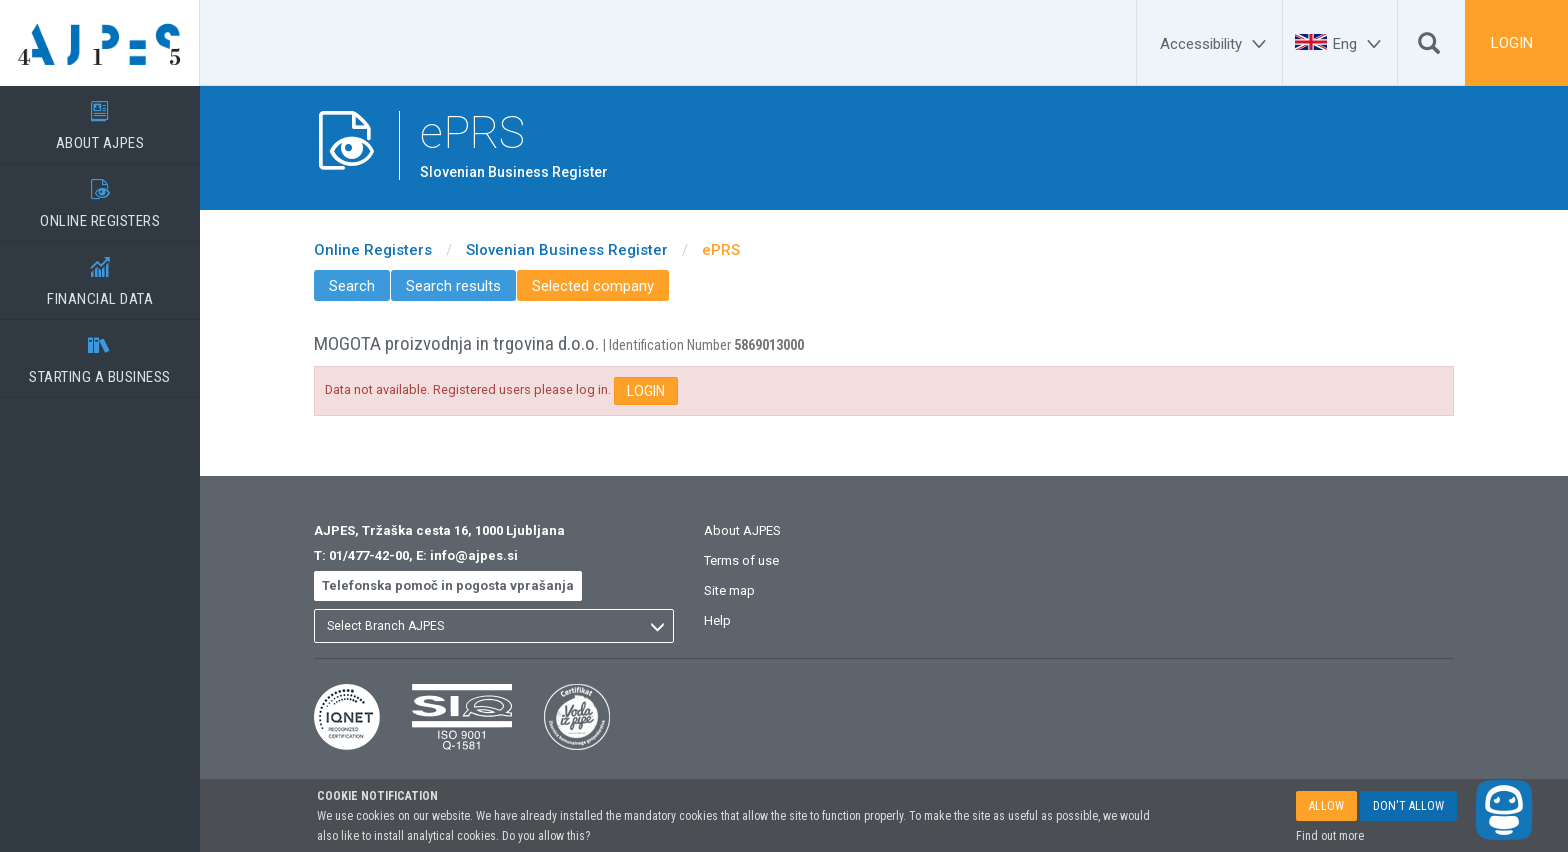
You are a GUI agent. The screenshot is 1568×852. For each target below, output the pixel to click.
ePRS (721, 250)
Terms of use (741, 560)
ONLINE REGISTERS (100, 197)
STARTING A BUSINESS (100, 353)
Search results (453, 286)
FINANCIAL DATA (100, 275)
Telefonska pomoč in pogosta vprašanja (448, 585)
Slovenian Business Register (567, 250)
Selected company (593, 286)
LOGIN (1512, 43)
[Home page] (100, 43)
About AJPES (742, 530)
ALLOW (1326, 814)
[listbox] (494, 626)
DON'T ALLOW (1408, 814)
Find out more (1330, 844)
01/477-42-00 (369, 555)
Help (717, 620)
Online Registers (373, 250)
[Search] (1429, 48)
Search (352, 286)
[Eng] (1360, 44)
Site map (729, 590)
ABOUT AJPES (100, 119)
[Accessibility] (1216, 44)
